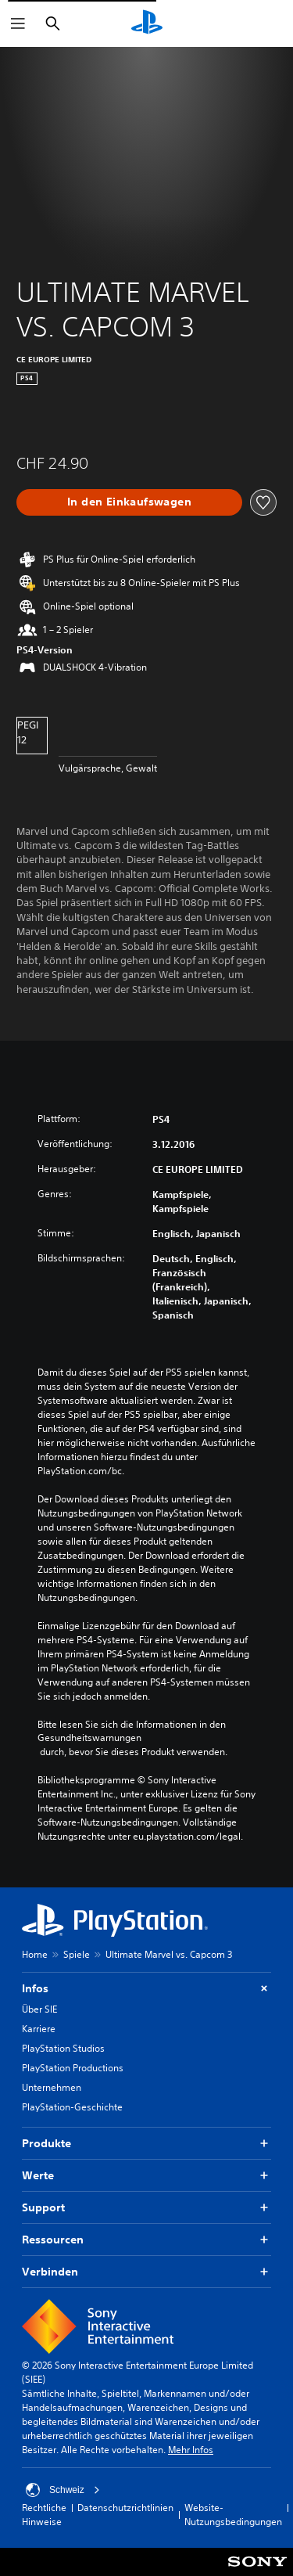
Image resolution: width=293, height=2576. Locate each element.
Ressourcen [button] (146, 2239)
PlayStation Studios (63, 2048)
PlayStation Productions (72, 2067)
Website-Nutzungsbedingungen (233, 2514)
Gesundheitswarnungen (89, 1738)
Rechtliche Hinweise (44, 2514)
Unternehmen (51, 2087)
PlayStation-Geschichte (72, 2107)
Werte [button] (146, 2175)
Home (35, 1954)
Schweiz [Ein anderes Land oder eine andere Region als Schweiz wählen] (63, 2490)
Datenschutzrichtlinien (125, 2507)
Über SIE (39, 2009)
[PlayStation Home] (146, 23)
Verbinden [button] (146, 2272)
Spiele (76, 1954)
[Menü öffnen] (18, 23)
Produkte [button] (146, 2143)
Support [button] (146, 2207)
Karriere (38, 2028)
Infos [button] (146, 1989)
